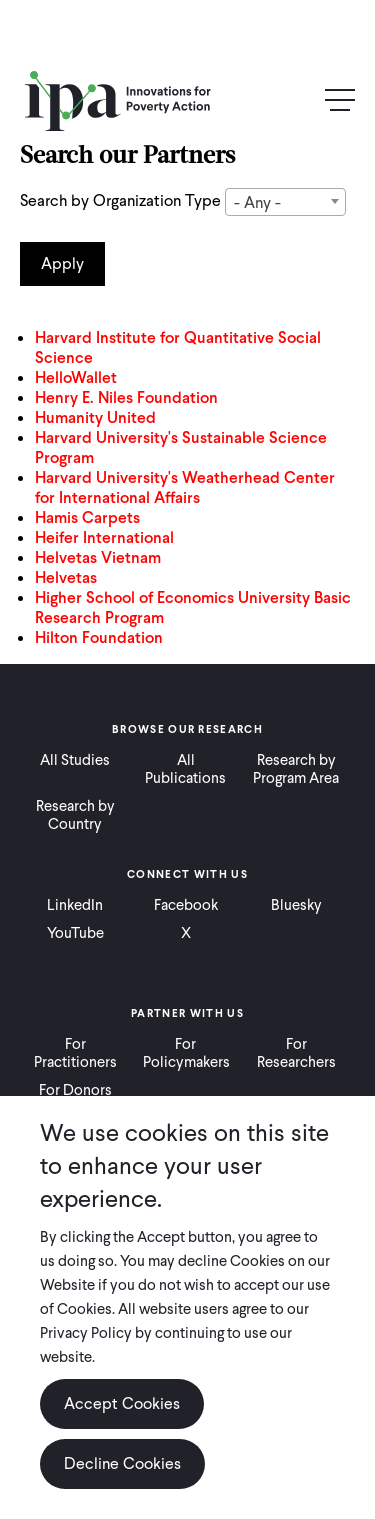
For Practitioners (75, 1053)
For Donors (75, 1090)
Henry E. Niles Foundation (126, 397)
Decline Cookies (122, 1463)
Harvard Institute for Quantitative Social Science (178, 347)
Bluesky (296, 905)
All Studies (75, 760)
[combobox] (285, 202)
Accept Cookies (122, 1403)
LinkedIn (75, 905)
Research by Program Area (296, 769)
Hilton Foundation (99, 637)
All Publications (185, 769)
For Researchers (296, 1053)
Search (297, 101)
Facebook (186, 905)
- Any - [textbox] (257, 202)
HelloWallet (76, 377)
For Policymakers (186, 1053)
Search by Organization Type (120, 200)
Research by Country (75, 815)
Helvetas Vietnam (98, 557)
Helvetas (66, 577)
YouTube (75, 933)
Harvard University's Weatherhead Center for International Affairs (185, 487)
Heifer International (104, 537)
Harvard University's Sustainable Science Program (181, 447)
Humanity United (95, 417)
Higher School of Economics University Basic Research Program (193, 607)
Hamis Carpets (87, 517)
